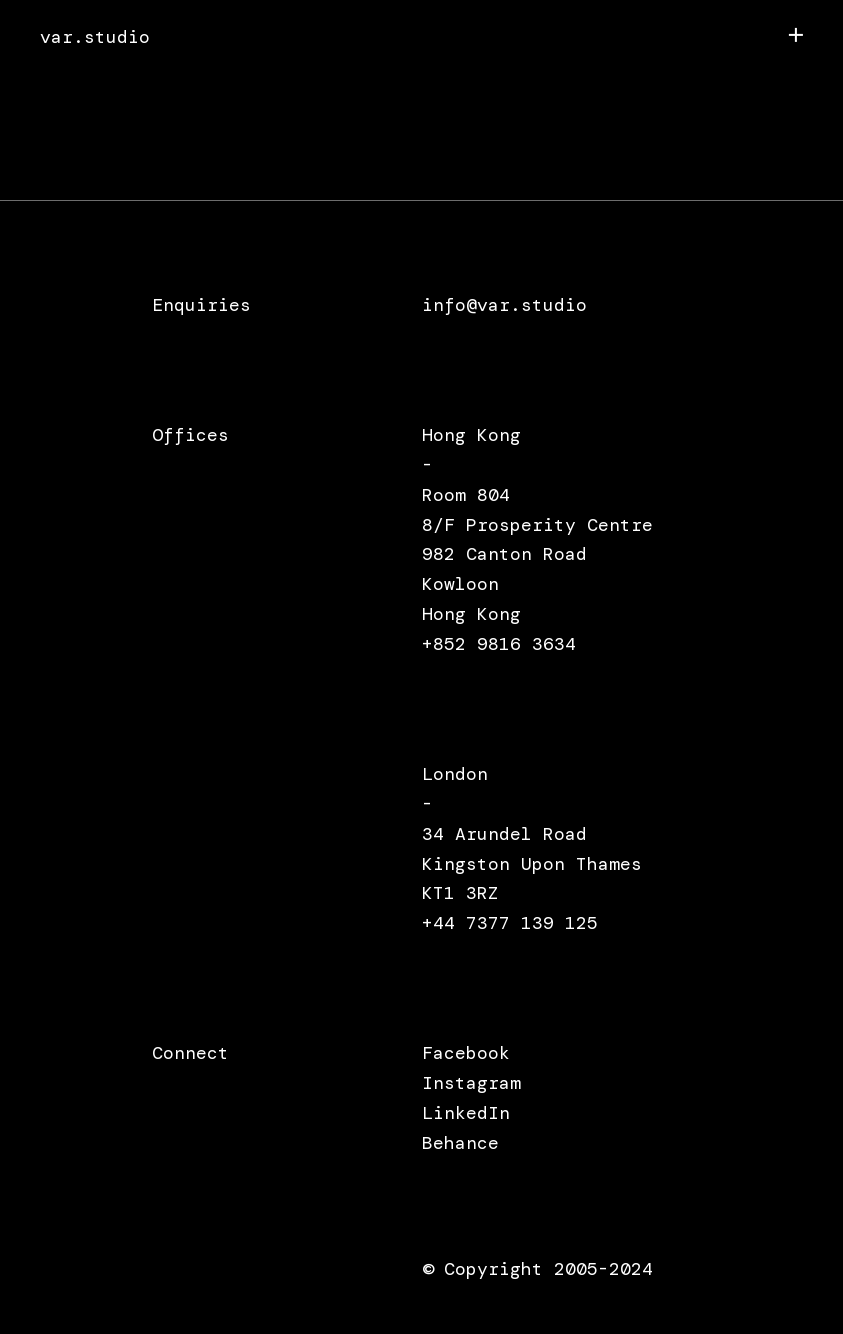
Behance (460, 1143)
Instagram (471, 1083)
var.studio (95, 37)
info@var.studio (504, 305)
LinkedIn (466, 1113)
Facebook (466, 1053)
